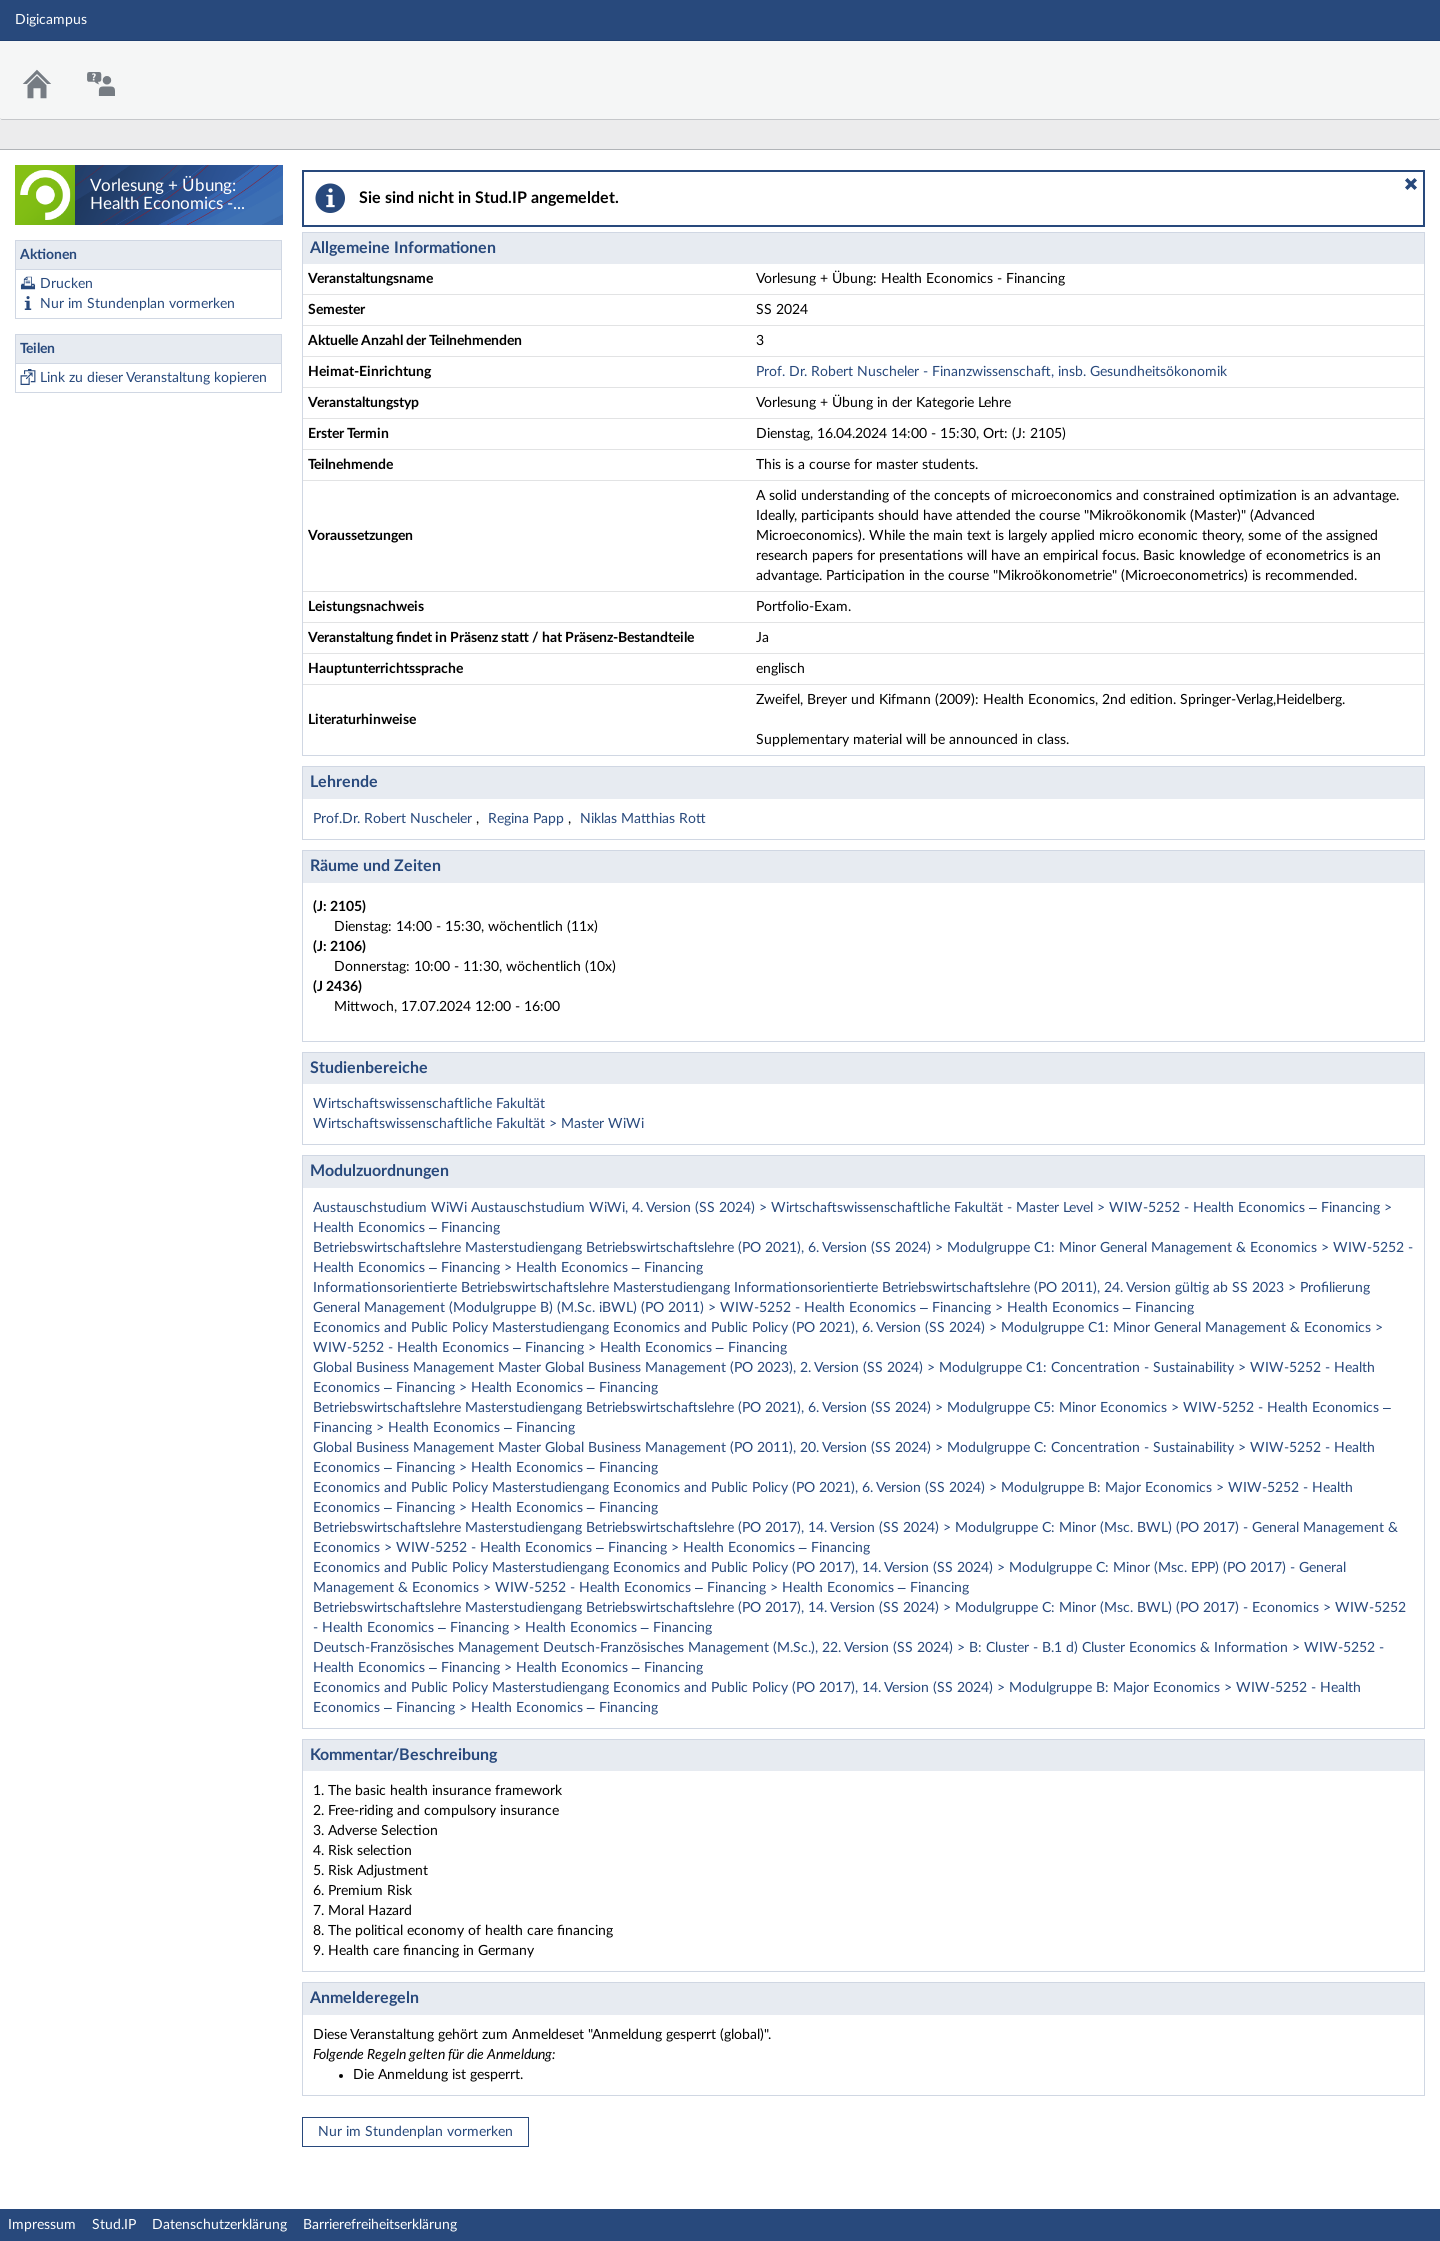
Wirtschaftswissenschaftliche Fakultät (429, 1104)
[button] (1411, 184)
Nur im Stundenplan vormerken (137, 304)
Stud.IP (114, 2225)
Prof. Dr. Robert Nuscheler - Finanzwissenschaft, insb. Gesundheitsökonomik (991, 372)
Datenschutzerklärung (219, 2225)
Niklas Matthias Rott (643, 819)
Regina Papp (528, 819)
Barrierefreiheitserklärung (380, 2225)
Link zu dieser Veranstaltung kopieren (153, 378)
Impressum (42, 2225)
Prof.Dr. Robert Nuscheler (394, 819)
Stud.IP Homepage (1363, 67)
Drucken (66, 284)
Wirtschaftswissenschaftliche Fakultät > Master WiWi (478, 1124)
